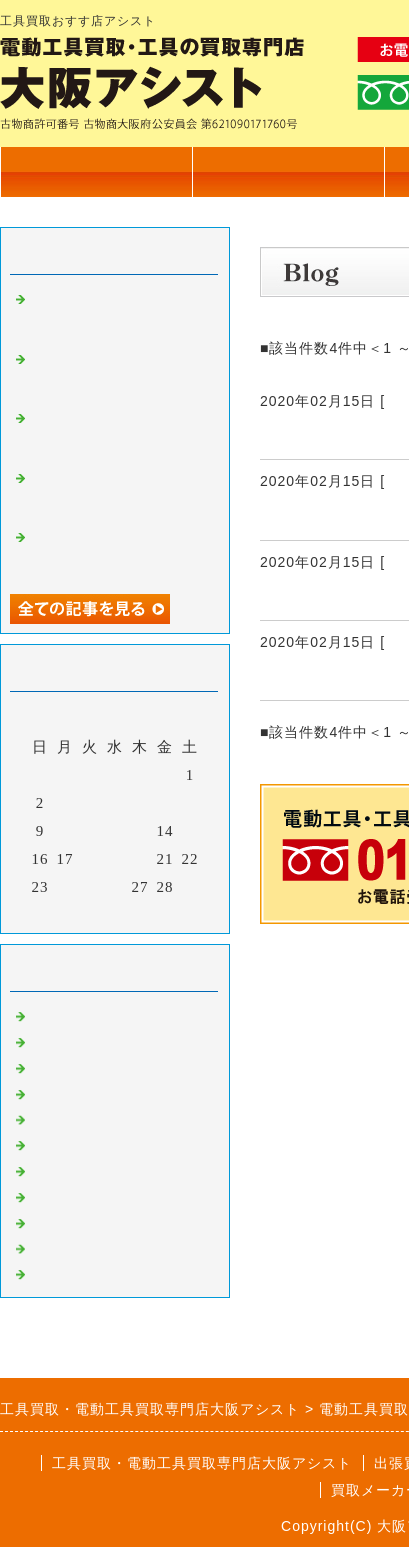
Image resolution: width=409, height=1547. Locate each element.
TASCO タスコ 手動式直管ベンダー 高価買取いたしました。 (117, 493)
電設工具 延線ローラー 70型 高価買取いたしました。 (126, 433)
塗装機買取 (70, 1169)
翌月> (156, 913)
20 (140, 859)
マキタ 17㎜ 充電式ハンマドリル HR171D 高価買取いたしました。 (118, 552)
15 (190, 831)
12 (115, 831)
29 (190, 887)
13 (140, 831)
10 (65, 831)
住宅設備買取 (78, 1040)
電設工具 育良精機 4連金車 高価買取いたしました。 (118, 374)
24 (65, 887)
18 (90, 859)
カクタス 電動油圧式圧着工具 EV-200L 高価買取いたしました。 (119, 314)
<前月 (73, 913)
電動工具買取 (78, 1014)
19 (115, 859)
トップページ (96, 171)
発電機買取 (70, 1143)
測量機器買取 (78, 1092)
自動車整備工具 (86, 1221)
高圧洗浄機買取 (86, 1272)
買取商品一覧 (288, 171)
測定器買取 (70, 1247)
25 (90, 887)
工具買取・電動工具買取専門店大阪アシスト (202, 1463)
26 (115, 887)
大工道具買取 (78, 1066)
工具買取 (62, 1118)
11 (90, 831)
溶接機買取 (70, 1195)
